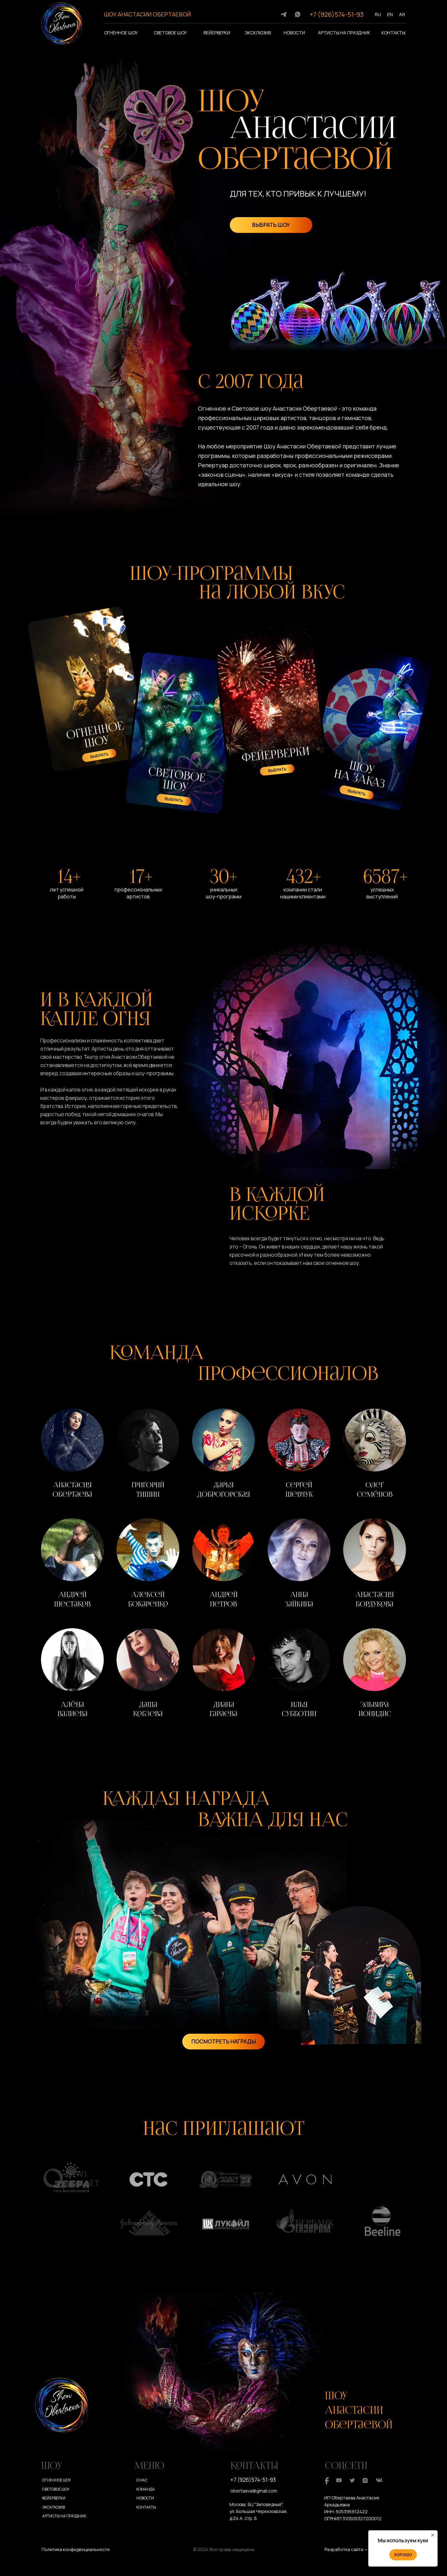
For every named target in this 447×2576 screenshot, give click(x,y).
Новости (294, 33)
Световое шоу (170, 33)
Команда (145, 2489)
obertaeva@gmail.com (253, 2491)
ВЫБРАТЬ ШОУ (271, 224)
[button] (72, 1455)
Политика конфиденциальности (76, 2549)
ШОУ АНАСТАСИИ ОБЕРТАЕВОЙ (147, 14)
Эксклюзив (258, 33)
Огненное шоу (121, 33)
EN (390, 14)
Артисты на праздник (344, 33)
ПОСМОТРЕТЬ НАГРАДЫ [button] (223, 2041)
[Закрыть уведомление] (433, 2535)
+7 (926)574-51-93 (337, 14)
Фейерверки (216, 33)
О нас (141, 2480)
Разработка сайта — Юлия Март (358, 2549)
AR (402, 14)
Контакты (393, 33)
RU (378, 14)
